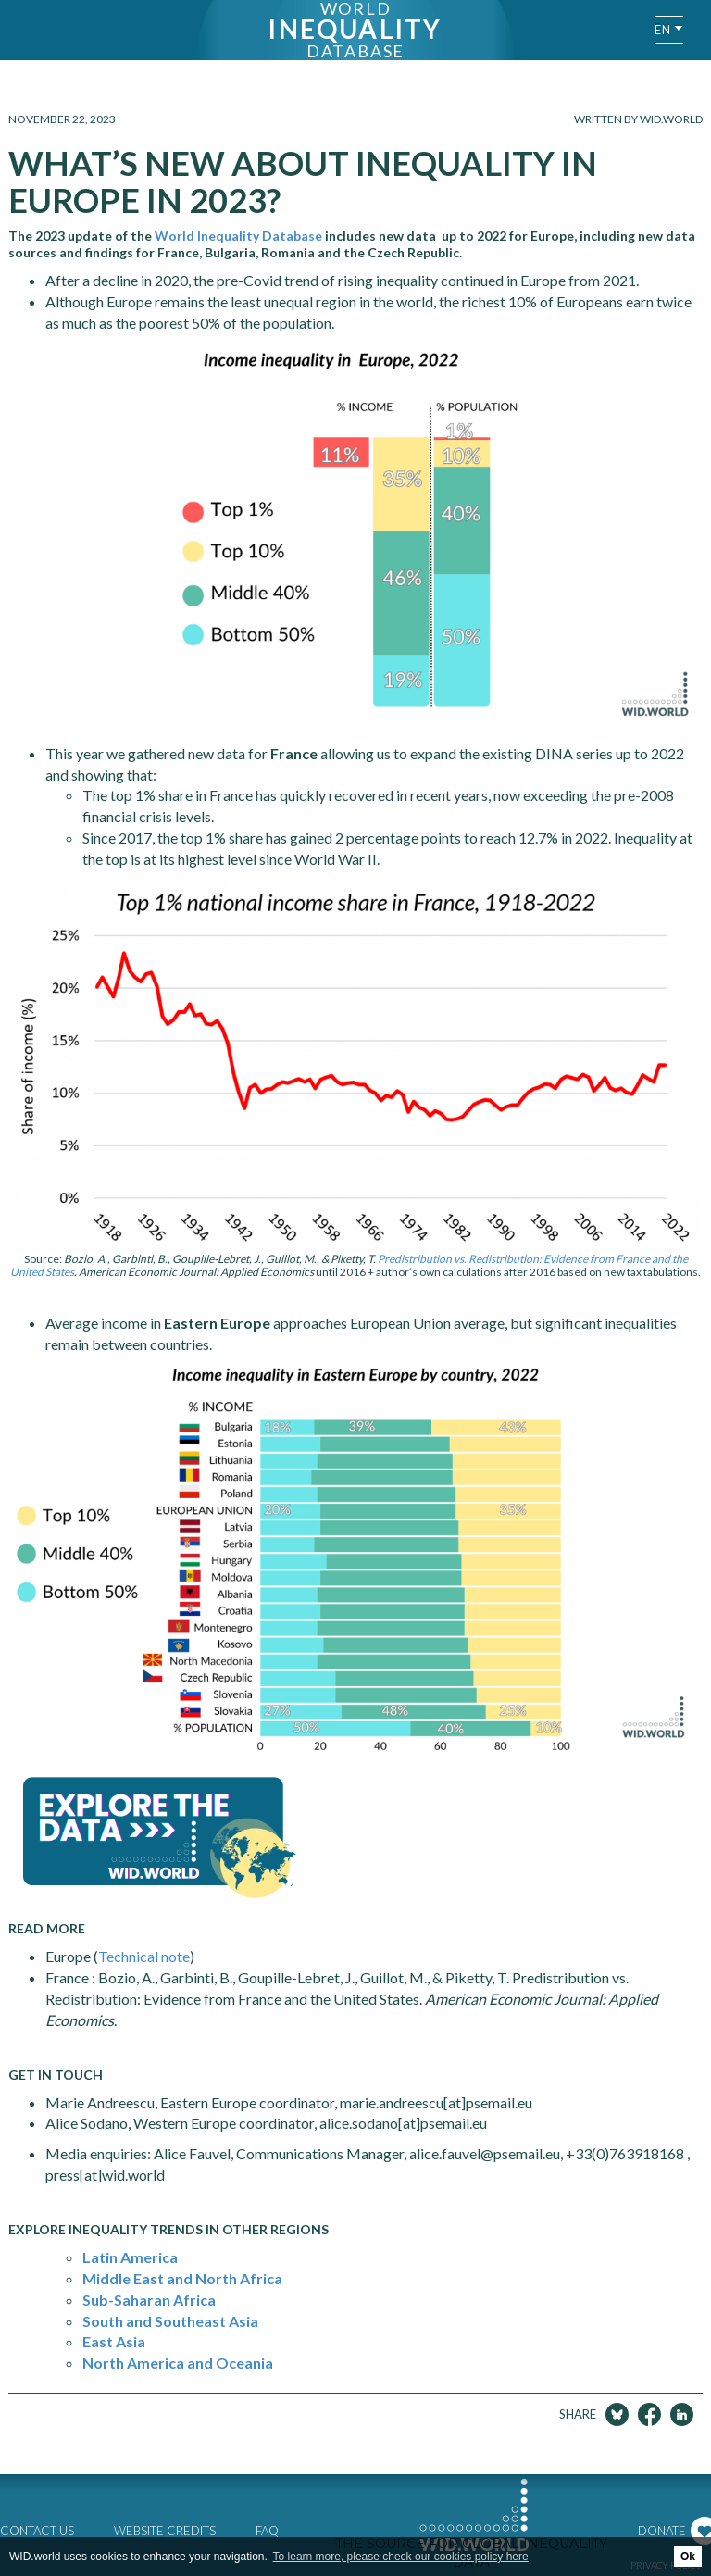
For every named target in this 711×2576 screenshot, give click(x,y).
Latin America (130, 2257)
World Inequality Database (240, 236)
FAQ (267, 2530)
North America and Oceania (177, 2362)
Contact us (37, 2530)
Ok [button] (687, 2556)
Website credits (165, 2530)
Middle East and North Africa (182, 2278)
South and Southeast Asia (170, 2321)
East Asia (113, 2341)
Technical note (144, 1956)
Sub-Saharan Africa (149, 2299)
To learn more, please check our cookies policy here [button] (401, 2556)
